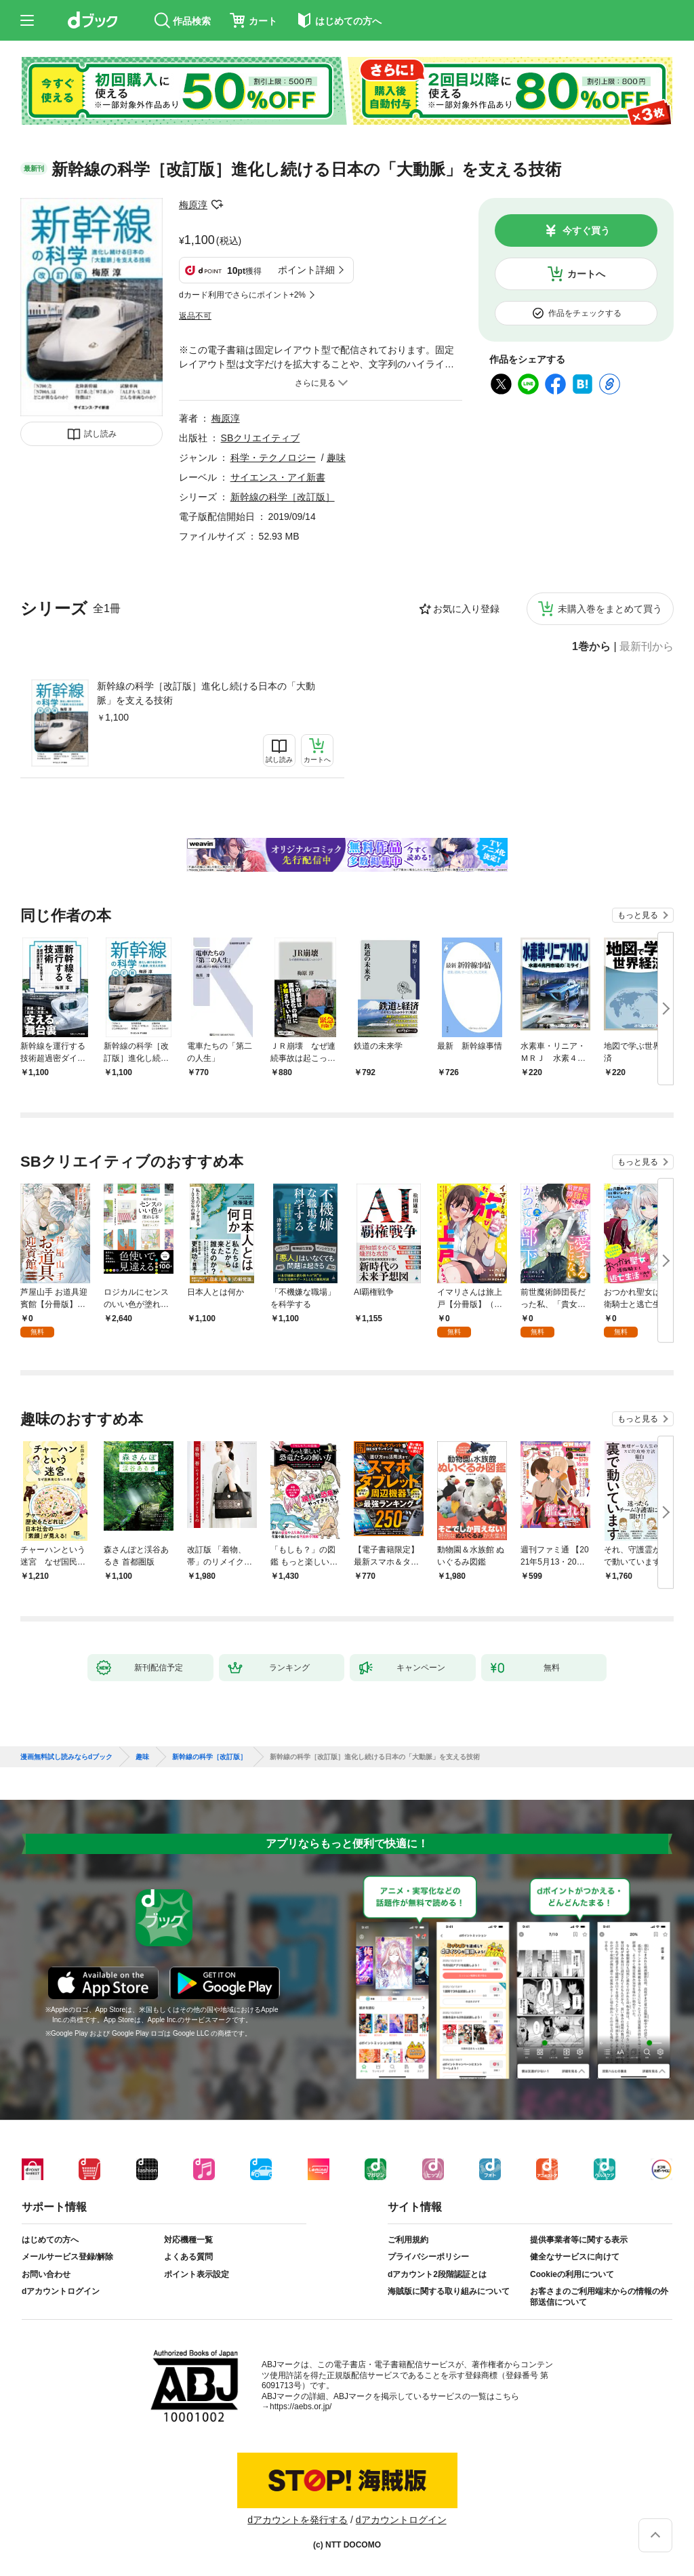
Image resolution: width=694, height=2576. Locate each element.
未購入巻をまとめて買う (610, 608)
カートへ (586, 273)
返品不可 (195, 316)
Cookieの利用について (572, 2274)
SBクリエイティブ (260, 437)
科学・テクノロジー (273, 457)
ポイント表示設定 (196, 2274)
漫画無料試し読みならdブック (66, 1757)
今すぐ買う (586, 230)
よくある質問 (188, 2256)
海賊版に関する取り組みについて (449, 2291)
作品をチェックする (584, 313)
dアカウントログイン (61, 2291)
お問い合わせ (46, 2274)
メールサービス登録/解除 (67, 2256)
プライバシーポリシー (428, 2256)
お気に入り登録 (466, 608)
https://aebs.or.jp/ (300, 2406)
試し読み (100, 434)
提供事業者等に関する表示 (579, 2240)
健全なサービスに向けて (574, 2256)
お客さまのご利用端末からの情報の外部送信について (599, 2297)
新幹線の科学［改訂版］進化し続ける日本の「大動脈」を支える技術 (206, 693)
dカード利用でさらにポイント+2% (242, 295)
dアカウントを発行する (297, 2519)
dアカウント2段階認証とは (437, 2274)
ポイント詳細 (306, 269)
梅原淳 (193, 204)
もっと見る (637, 915)
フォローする (217, 205)
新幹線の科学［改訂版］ (282, 496)
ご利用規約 (408, 2240)
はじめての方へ (50, 2240)
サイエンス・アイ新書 (277, 477)
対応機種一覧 (188, 2240)
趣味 (336, 457)
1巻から (591, 646)
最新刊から (646, 646)
